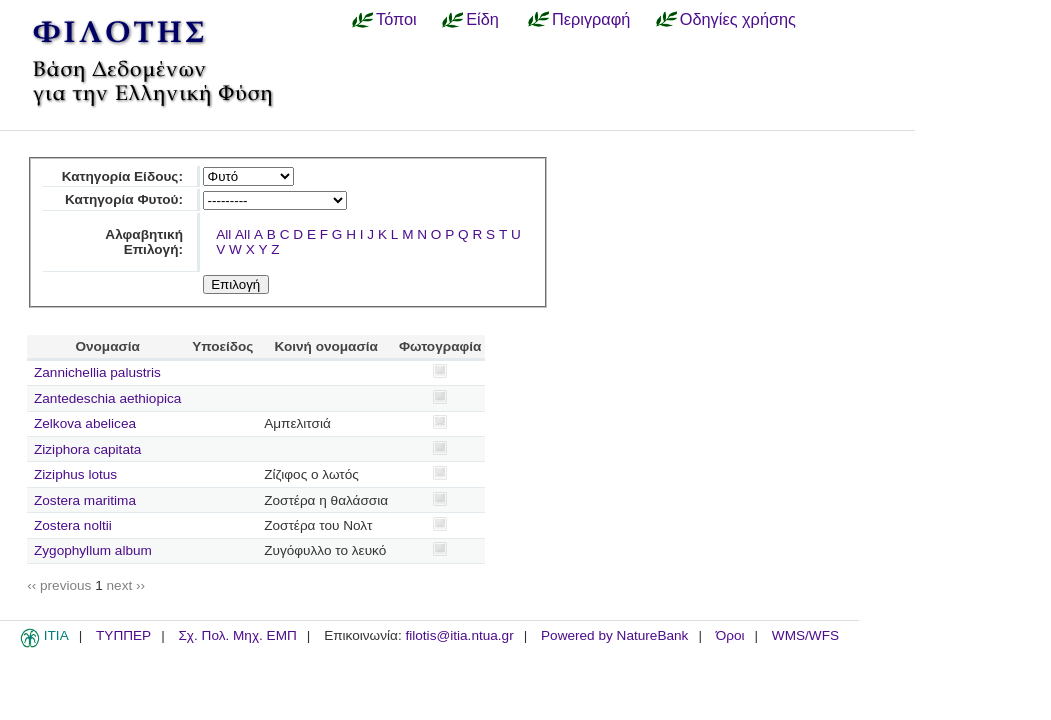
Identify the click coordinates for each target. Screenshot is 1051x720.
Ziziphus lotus (75, 474)
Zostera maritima (85, 500)
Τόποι (396, 19)
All (223, 234)
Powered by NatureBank (614, 635)
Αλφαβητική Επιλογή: (144, 242)
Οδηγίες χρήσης (738, 19)
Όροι (730, 635)
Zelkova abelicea (85, 423)
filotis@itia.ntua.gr (459, 635)
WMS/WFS (805, 635)
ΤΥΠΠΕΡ (123, 635)
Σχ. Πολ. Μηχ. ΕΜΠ (237, 635)
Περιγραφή (591, 19)
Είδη (482, 19)
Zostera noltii (73, 525)
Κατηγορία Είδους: (122, 176)
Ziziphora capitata (87, 449)
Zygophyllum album (93, 550)
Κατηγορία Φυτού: (124, 199)
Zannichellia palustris (97, 372)
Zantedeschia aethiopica (107, 398)
